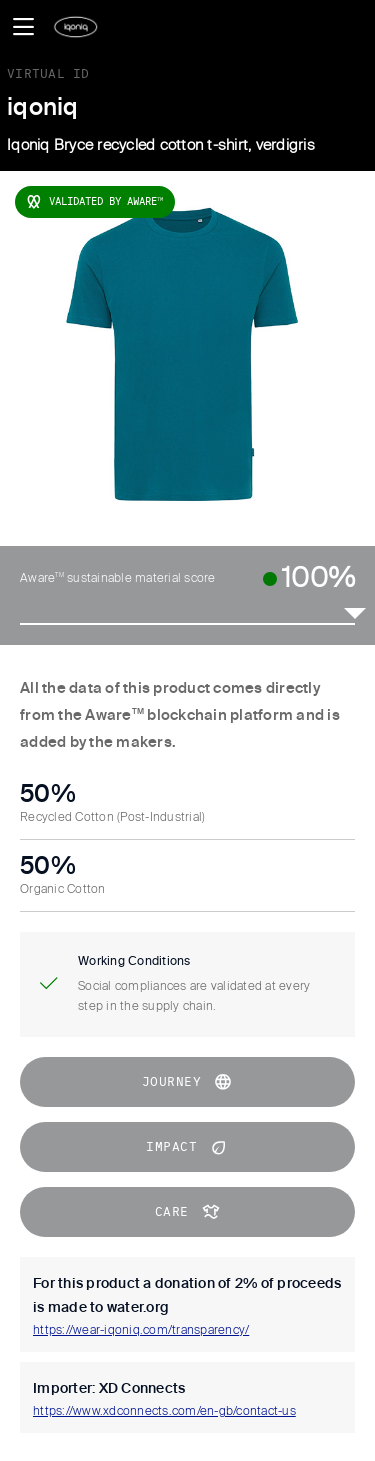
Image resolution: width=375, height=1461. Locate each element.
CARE (188, 1212)
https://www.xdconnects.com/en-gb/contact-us (164, 1412)
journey (188, 1082)
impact (187, 1147)
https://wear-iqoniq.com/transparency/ (141, 1331)
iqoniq (43, 108)
